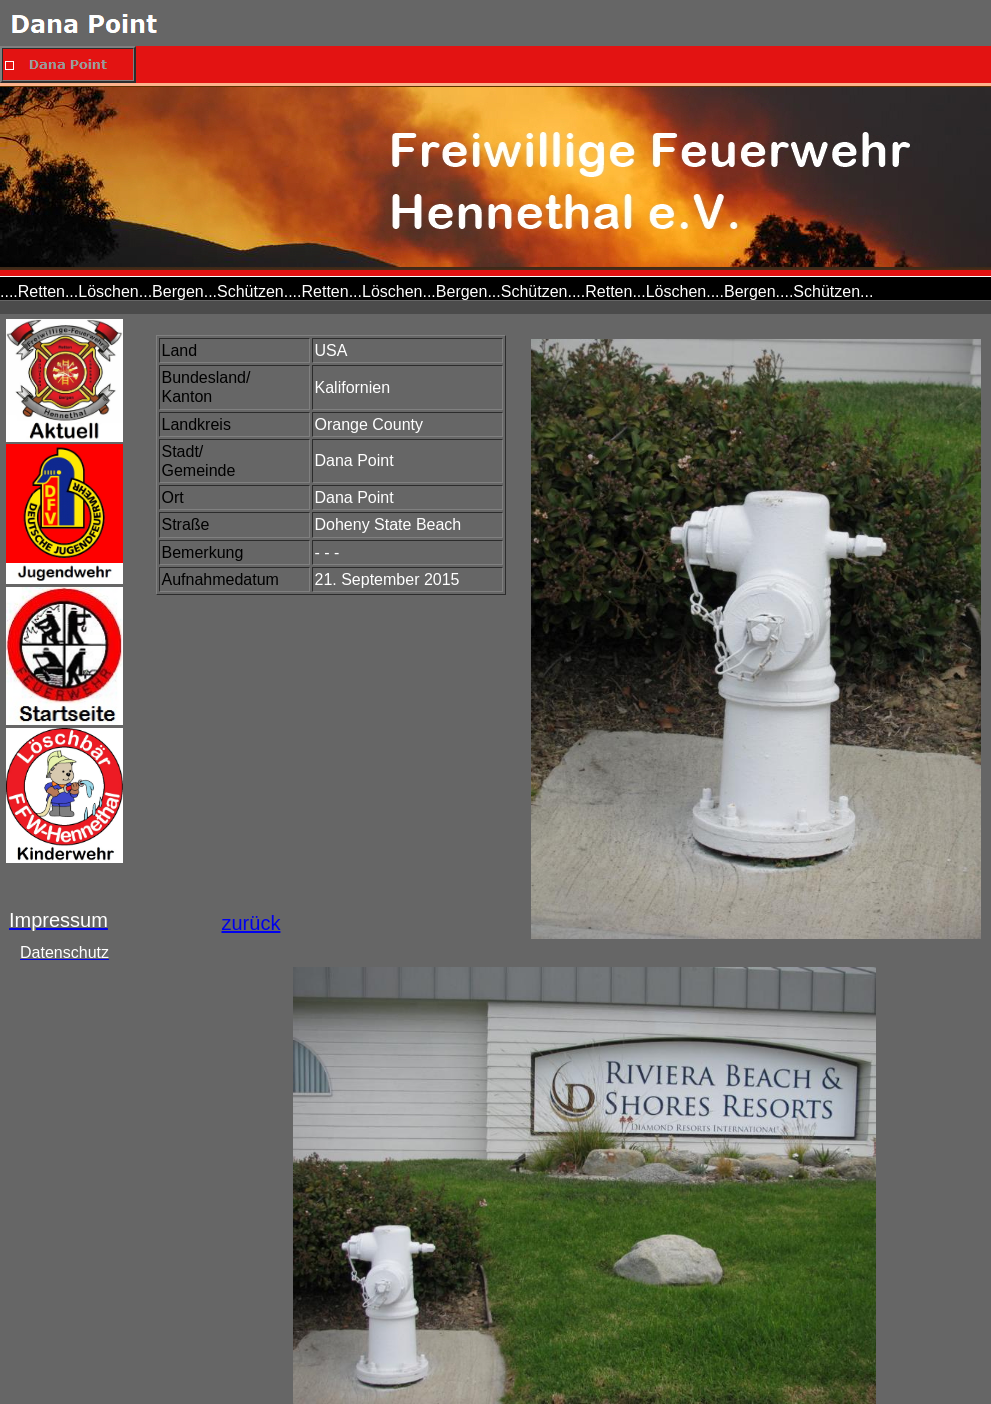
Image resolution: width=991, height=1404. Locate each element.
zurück (251, 923)
